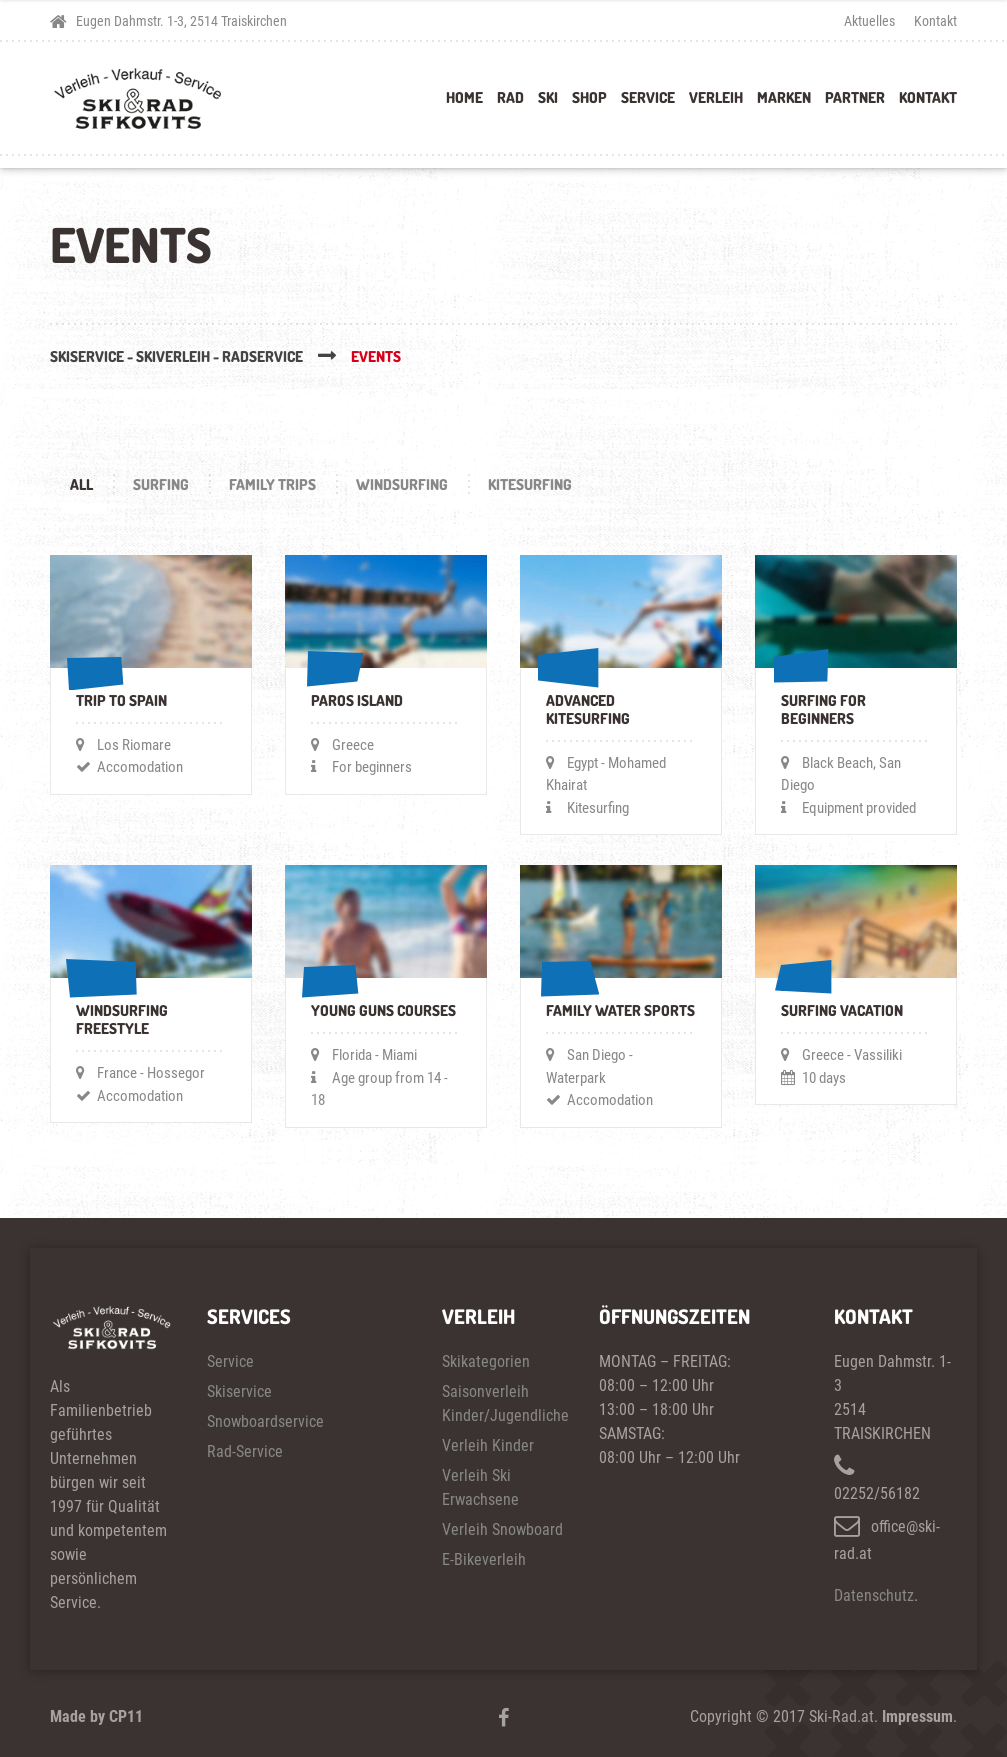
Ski (548, 97)
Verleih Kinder (488, 1445)
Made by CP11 (96, 1716)
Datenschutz (874, 1595)
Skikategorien (486, 1361)
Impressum (917, 1716)
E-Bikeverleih (484, 1559)
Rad (510, 97)
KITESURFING (530, 484)
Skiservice (239, 1391)
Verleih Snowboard (502, 1529)
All (81, 484)
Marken (784, 97)
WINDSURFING (402, 484)
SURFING (161, 484)
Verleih (716, 97)
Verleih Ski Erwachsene (480, 1487)
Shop (589, 97)
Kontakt (935, 21)
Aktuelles (869, 21)
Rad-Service (245, 1451)
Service (648, 97)
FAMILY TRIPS (272, 484)
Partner (855, 97)
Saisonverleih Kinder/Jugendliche (503, 1403)
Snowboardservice (265, 1421)
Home (464, 97)
